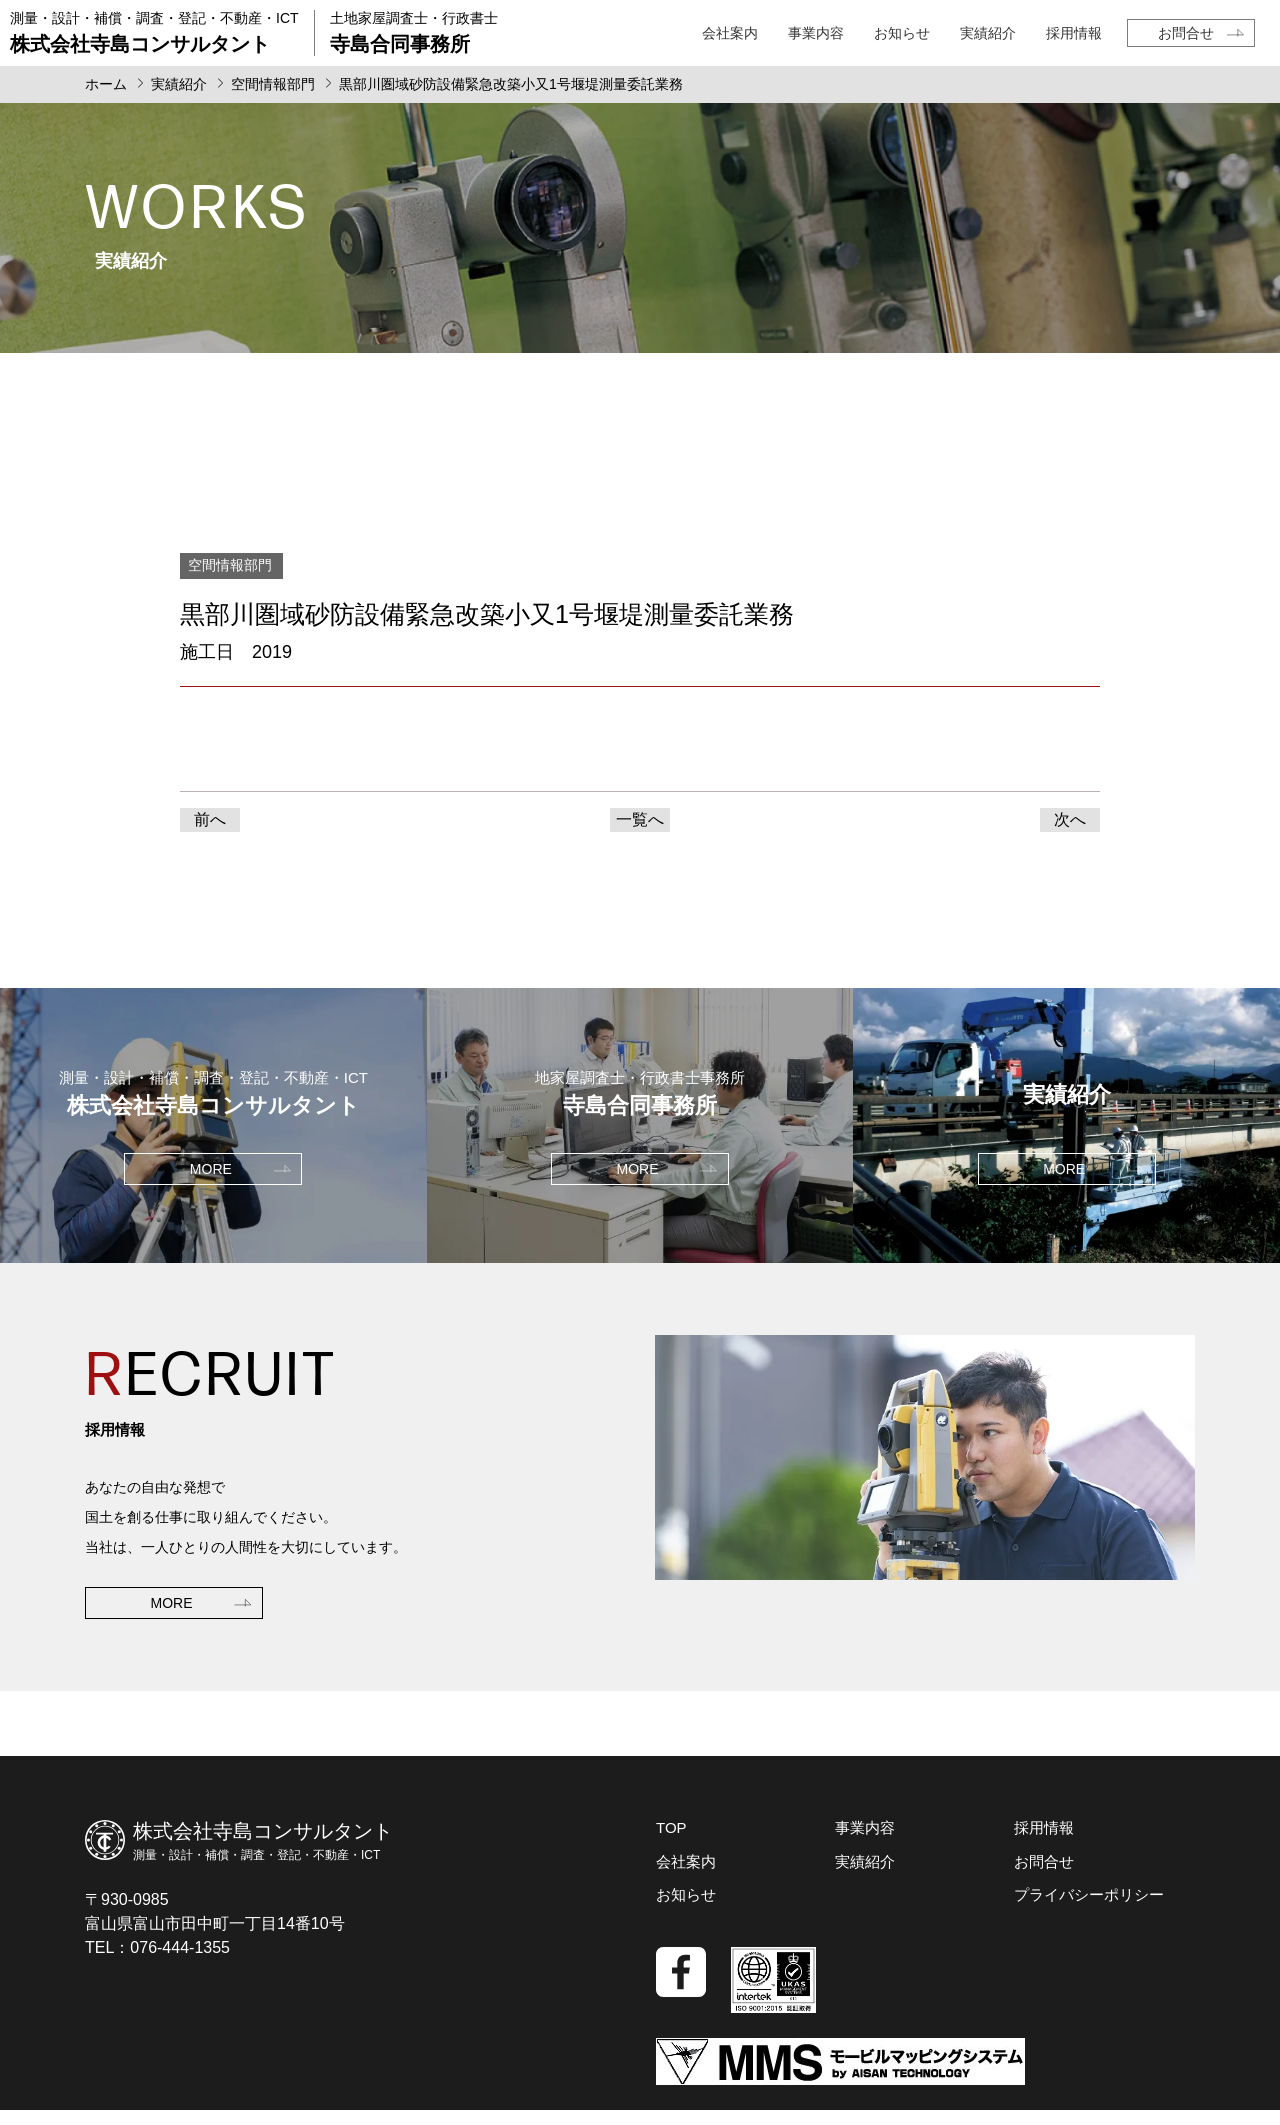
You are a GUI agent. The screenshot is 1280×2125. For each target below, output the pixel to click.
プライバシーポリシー (1089, 1894)
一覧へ (640, 819)
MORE (172, 1603)
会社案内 (730, 33)
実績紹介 (988, 33)
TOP (671, 1827)
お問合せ (1186, 33)
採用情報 (1074, 33)
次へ (1070, 819)
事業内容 (816, 33)
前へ (210, 819)
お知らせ (902, 33)
